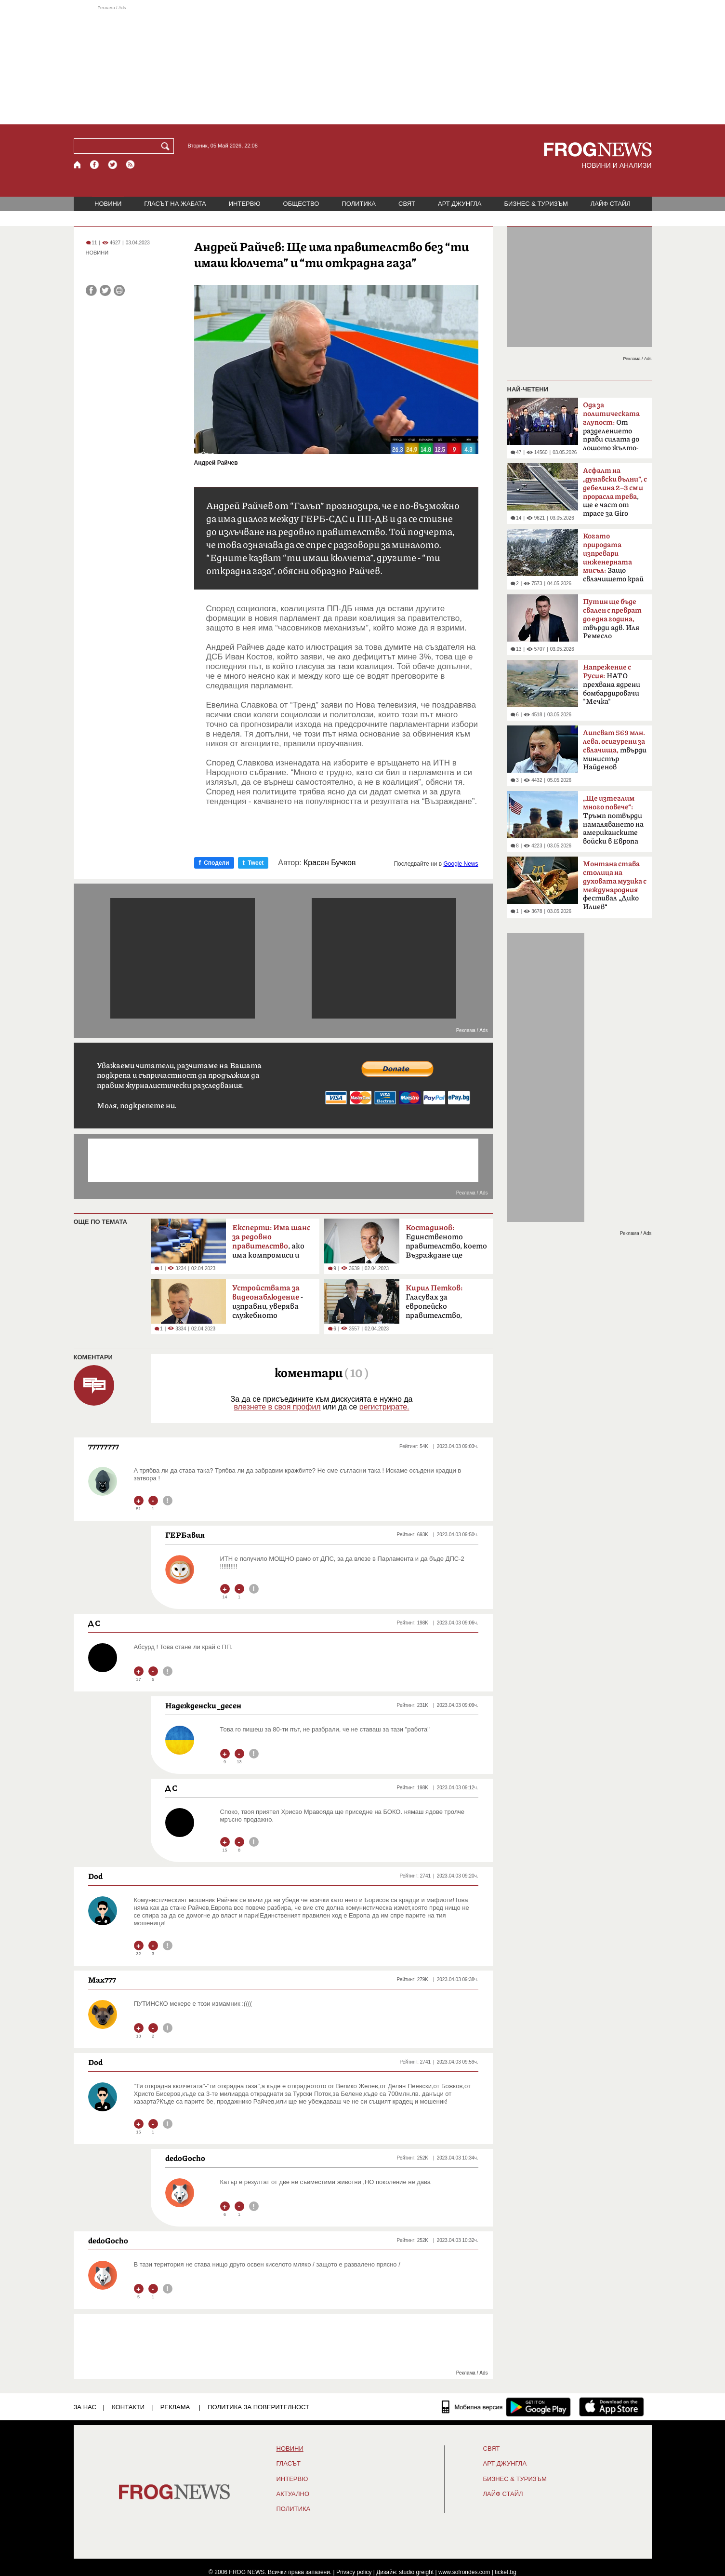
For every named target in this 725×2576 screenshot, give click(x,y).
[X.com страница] (113, 164)
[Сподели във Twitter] (105, 290)
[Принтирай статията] (119, 290)
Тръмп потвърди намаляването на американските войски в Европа (613, 820)
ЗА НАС (85, 2407)
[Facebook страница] (95, 164)
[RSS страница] (130, 164)
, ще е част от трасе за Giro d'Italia (615, 495)
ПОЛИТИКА (359, 203)
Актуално (293, 2494)
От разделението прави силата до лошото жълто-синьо (611, 429)
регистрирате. (384, 1407)
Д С (94, 1623)
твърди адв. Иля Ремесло (612, 619)
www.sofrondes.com (464, 2572)
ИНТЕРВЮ (245, 203)
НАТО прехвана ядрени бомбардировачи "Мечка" (611, 684)
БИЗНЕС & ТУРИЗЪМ (536, 203)
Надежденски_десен (203, 1705)
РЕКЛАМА (175, 2407)
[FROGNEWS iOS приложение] (612, 2406)
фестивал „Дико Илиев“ (614, 885)
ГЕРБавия (185, 1535)
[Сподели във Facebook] (91, 290)
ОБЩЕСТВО (301, 203)
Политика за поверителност (258, 2407)
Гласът (289, 2463)
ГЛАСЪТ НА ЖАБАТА (175, 203)
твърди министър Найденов (614, 750)
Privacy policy (353, 2572)
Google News (460, 863)
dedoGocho (185, 2158)
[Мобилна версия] (472, 2406)
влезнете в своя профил (277, 1407)
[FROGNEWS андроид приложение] (538, 2406)
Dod (95, 1876)
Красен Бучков (329, 863)
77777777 (103, 1446)
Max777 (102, 1980)
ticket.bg (505, 2572)
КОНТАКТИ (128, 2407)
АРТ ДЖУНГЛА (460, 203)
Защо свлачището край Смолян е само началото (613, 561)
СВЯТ (406, 203)
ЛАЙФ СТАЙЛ (611, 203)
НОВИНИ (107, 203)
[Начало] (78, 164)
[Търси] (167, 146)
